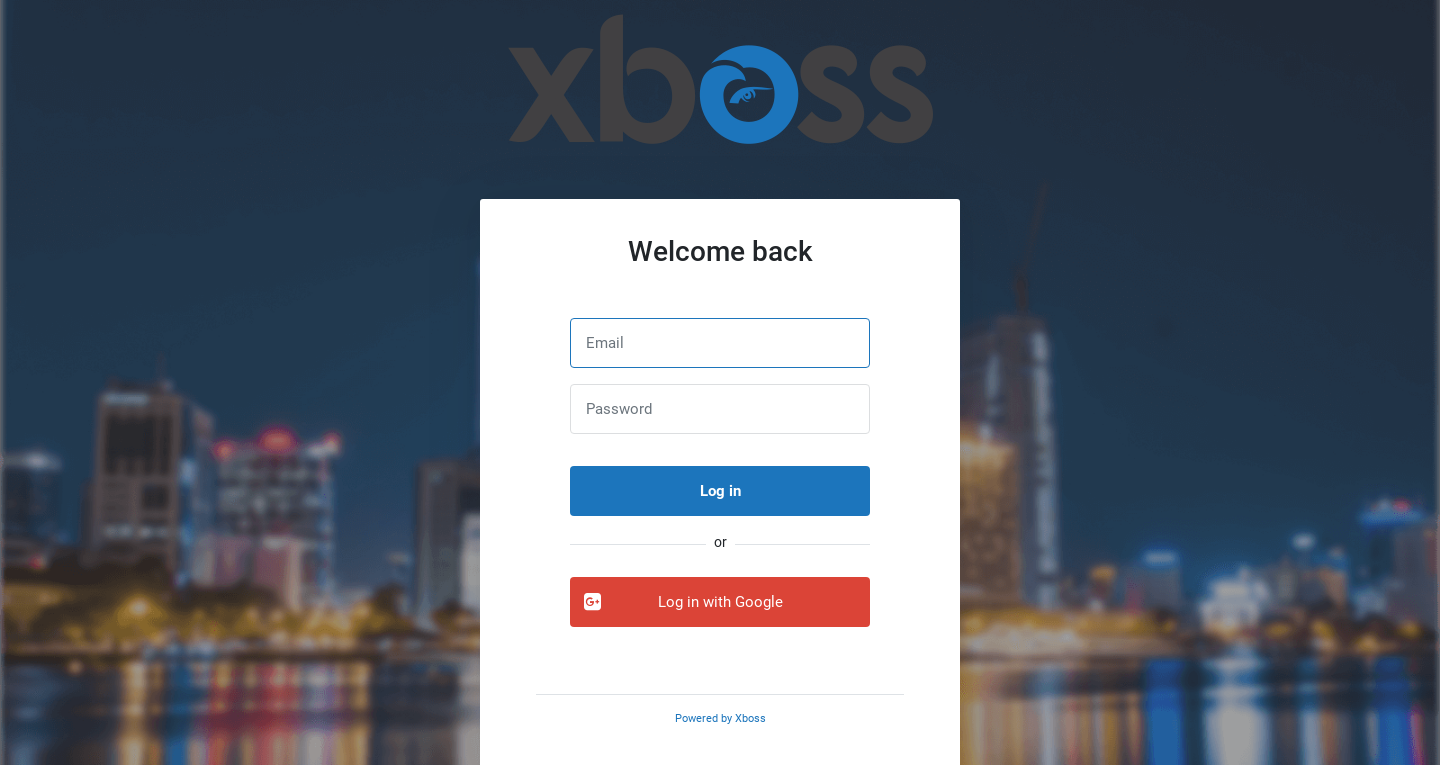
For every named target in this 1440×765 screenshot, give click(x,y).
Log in (720, 491)
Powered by (720, 718)
